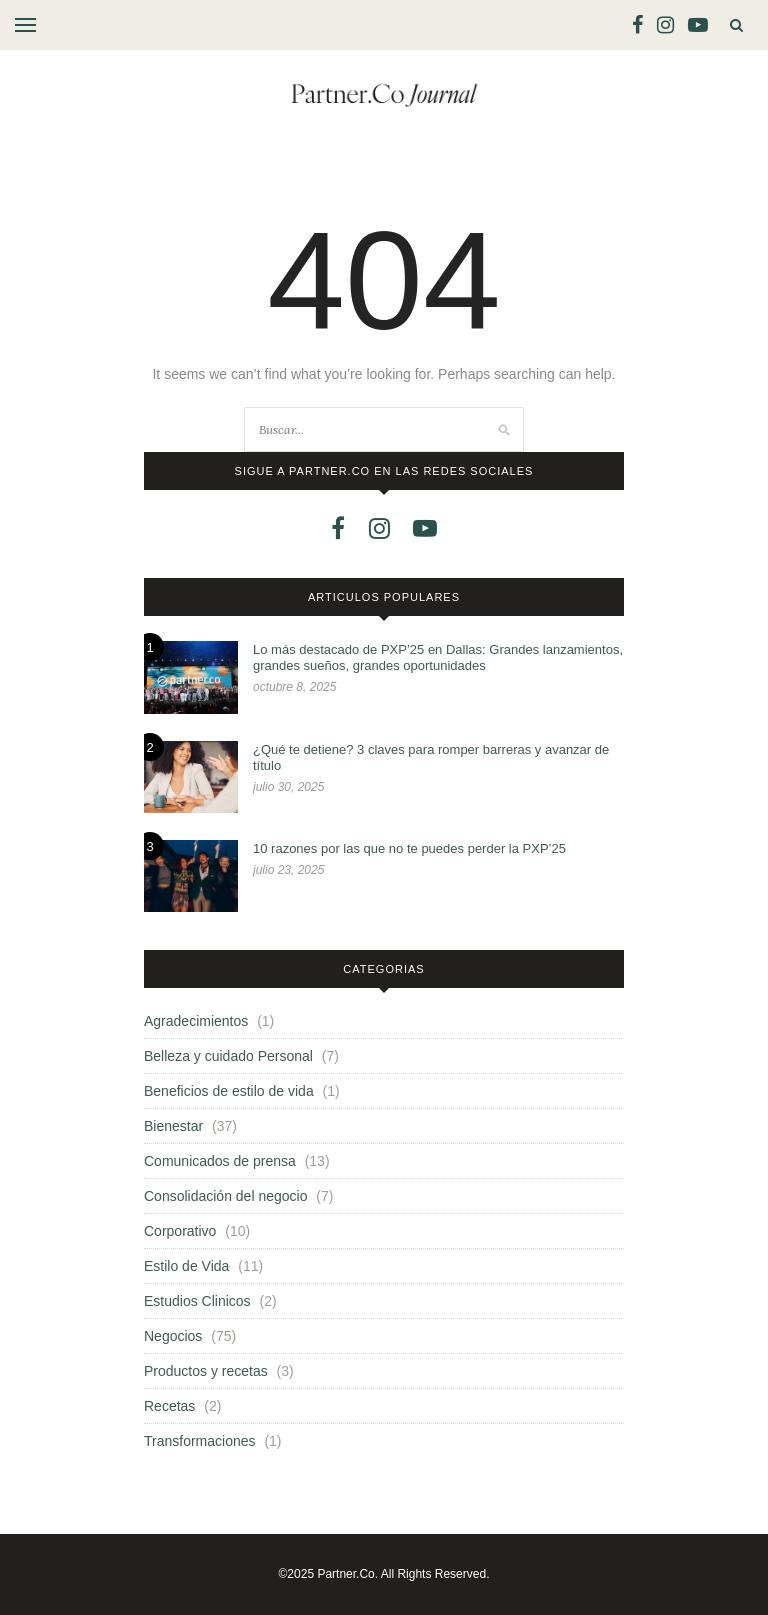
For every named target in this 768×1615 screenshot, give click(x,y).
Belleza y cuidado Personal (228, 1056)
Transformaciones (200, 1441)
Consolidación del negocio (225, 1196)
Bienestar (173, 1126)
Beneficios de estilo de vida (229, 1091)
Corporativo (180, 1231)
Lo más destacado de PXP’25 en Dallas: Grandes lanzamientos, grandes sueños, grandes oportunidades (438, 657)
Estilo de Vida (186, 1266)
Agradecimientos (196, 1021)
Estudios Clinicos (197, 1301)
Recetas (169, 1406)
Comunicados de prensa (220, 1161)
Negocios (173, 1336)
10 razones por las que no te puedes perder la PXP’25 (409, 848)
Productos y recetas (206, 1371)
